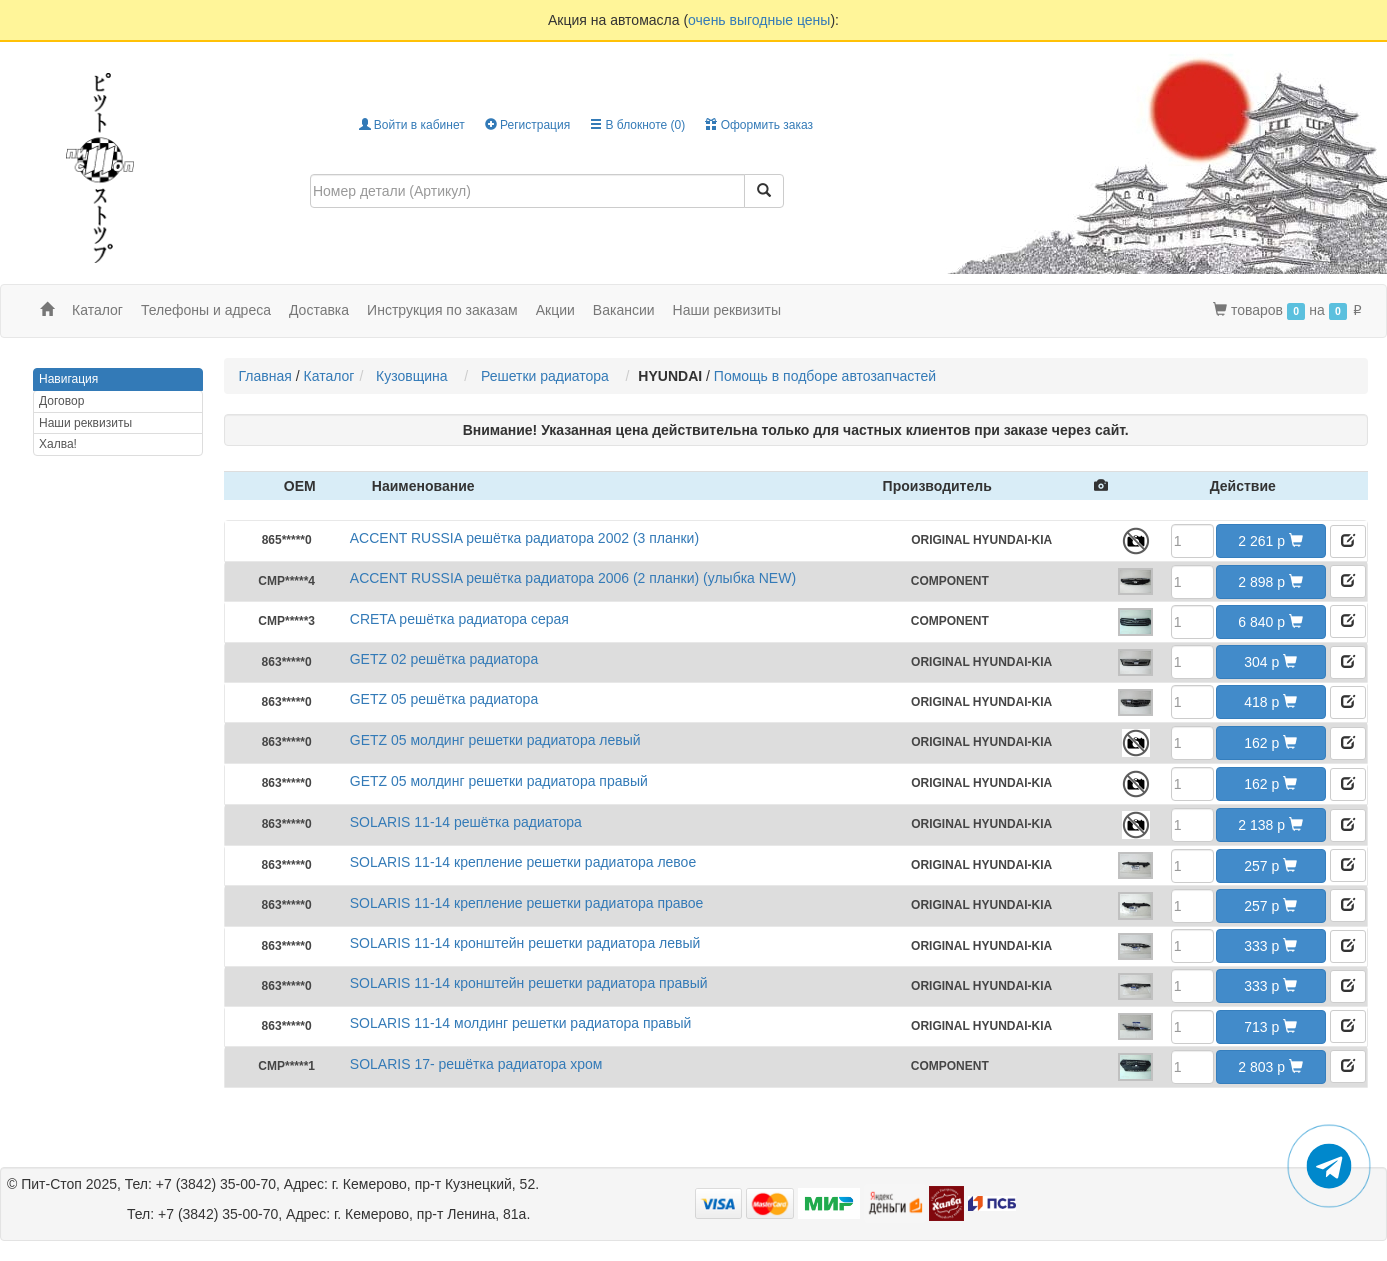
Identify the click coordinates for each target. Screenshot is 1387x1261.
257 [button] (1270, 866)
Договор (61, 401)
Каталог (329, 376)
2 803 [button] (1270, 1067)
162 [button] (1270, 743)
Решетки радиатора (549, 376)
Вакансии (624, 310)
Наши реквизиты (727, 310)
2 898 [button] (1270, 582)
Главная (265, 376)
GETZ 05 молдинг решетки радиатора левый (495, 740)
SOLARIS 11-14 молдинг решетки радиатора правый (521, 1023)
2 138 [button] (1270, 825)
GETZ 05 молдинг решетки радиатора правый (499, 781)
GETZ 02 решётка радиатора (444, 659)
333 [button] (1270, 946)
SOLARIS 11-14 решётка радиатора (466, 822)
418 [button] (1270, 702)
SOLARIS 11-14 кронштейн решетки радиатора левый (525, 943)
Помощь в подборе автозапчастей (825, 376)
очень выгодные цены (759, 20)
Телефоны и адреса (206, 310)
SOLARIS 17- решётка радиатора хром (476, 1064)
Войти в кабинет (412, 125)
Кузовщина (415, 376)
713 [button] (1270, 1027)
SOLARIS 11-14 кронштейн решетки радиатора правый (529, 983)
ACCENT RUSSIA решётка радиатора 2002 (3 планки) (524, 538)
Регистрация (527, 125)
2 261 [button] (1270, 541)
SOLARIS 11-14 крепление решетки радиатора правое (527, 903)
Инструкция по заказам (442, 310)
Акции (555, 310)
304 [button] (1270, 662)
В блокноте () (637, 125)
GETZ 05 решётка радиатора (444, 699)
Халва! (58, 444)
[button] (1348, 541)
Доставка (319, 310)
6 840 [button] (1270, 622)
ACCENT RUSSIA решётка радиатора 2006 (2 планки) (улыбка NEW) (573, 578)
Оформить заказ (759, 125)
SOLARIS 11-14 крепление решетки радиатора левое (523, 862)
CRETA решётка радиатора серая (459, 619)
